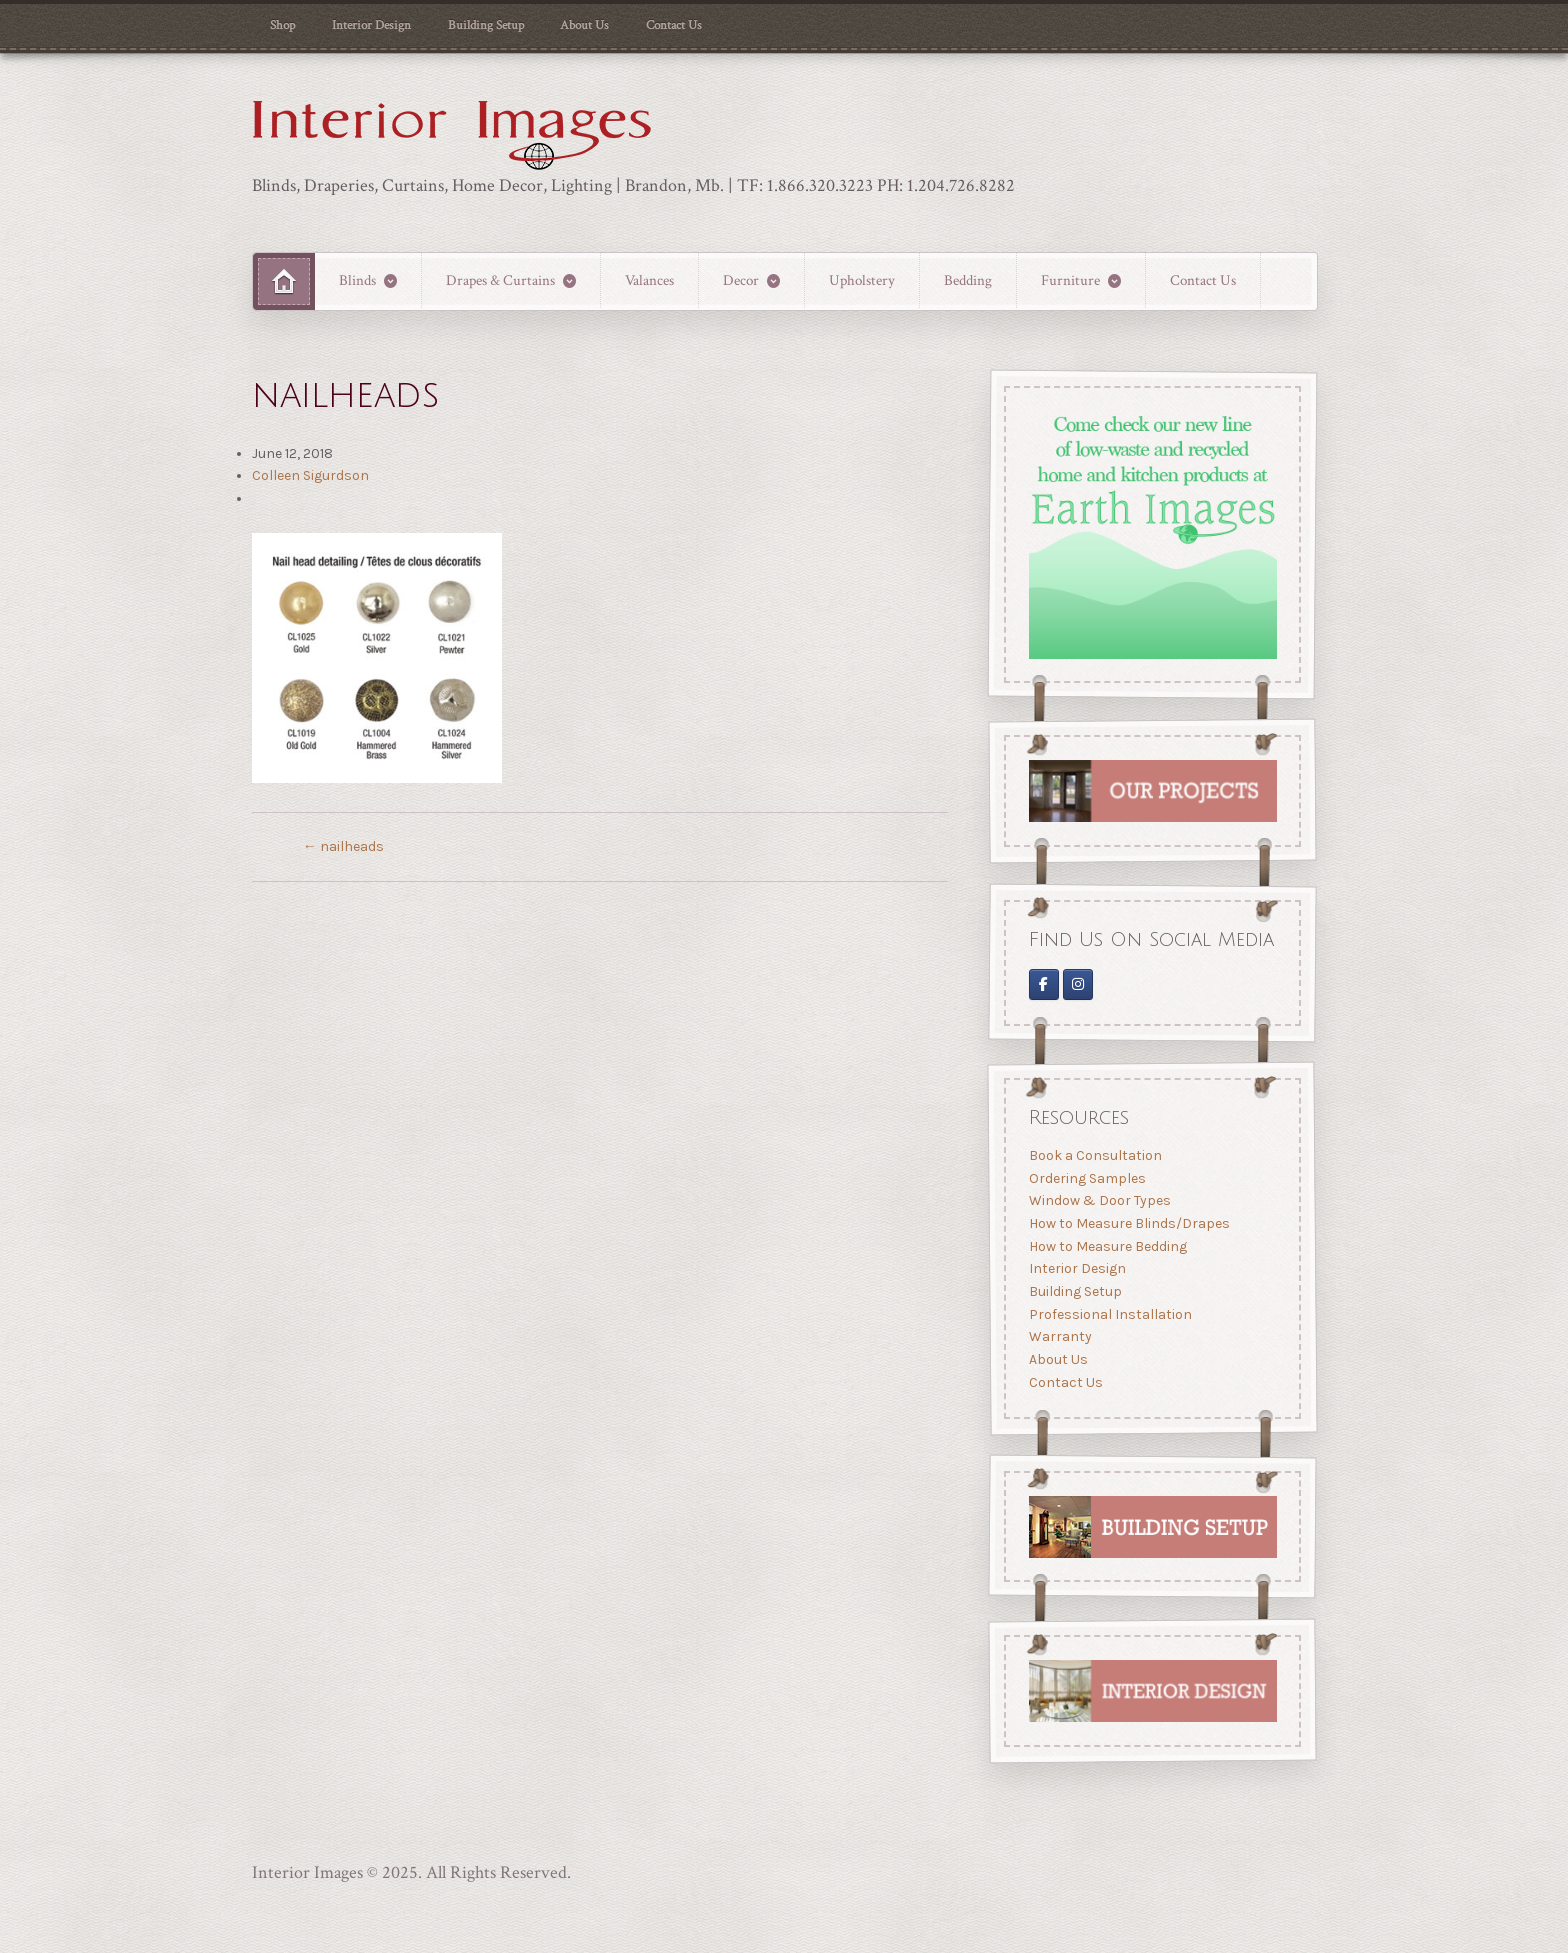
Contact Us (674, 25)
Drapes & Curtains (500, 280)
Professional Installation (1109, 1314)
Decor (741, 280)
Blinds (357, 280)
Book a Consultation (1094, 1155)
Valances (649, 280)
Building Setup (486, 25)
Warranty (1059, 1336)
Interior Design (371, 25)
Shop (282, 25)
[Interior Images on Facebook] (1043, 983)
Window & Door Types (1099, 1200)
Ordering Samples (1086, 1178)
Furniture (1070, 280)
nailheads (343, 846)
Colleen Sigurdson (310, 475)
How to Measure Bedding (1107, 1246)
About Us (584, 25)
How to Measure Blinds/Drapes (1128, 1223)
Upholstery (862, 280)
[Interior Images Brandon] (1078, 983)
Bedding (968, 280)
